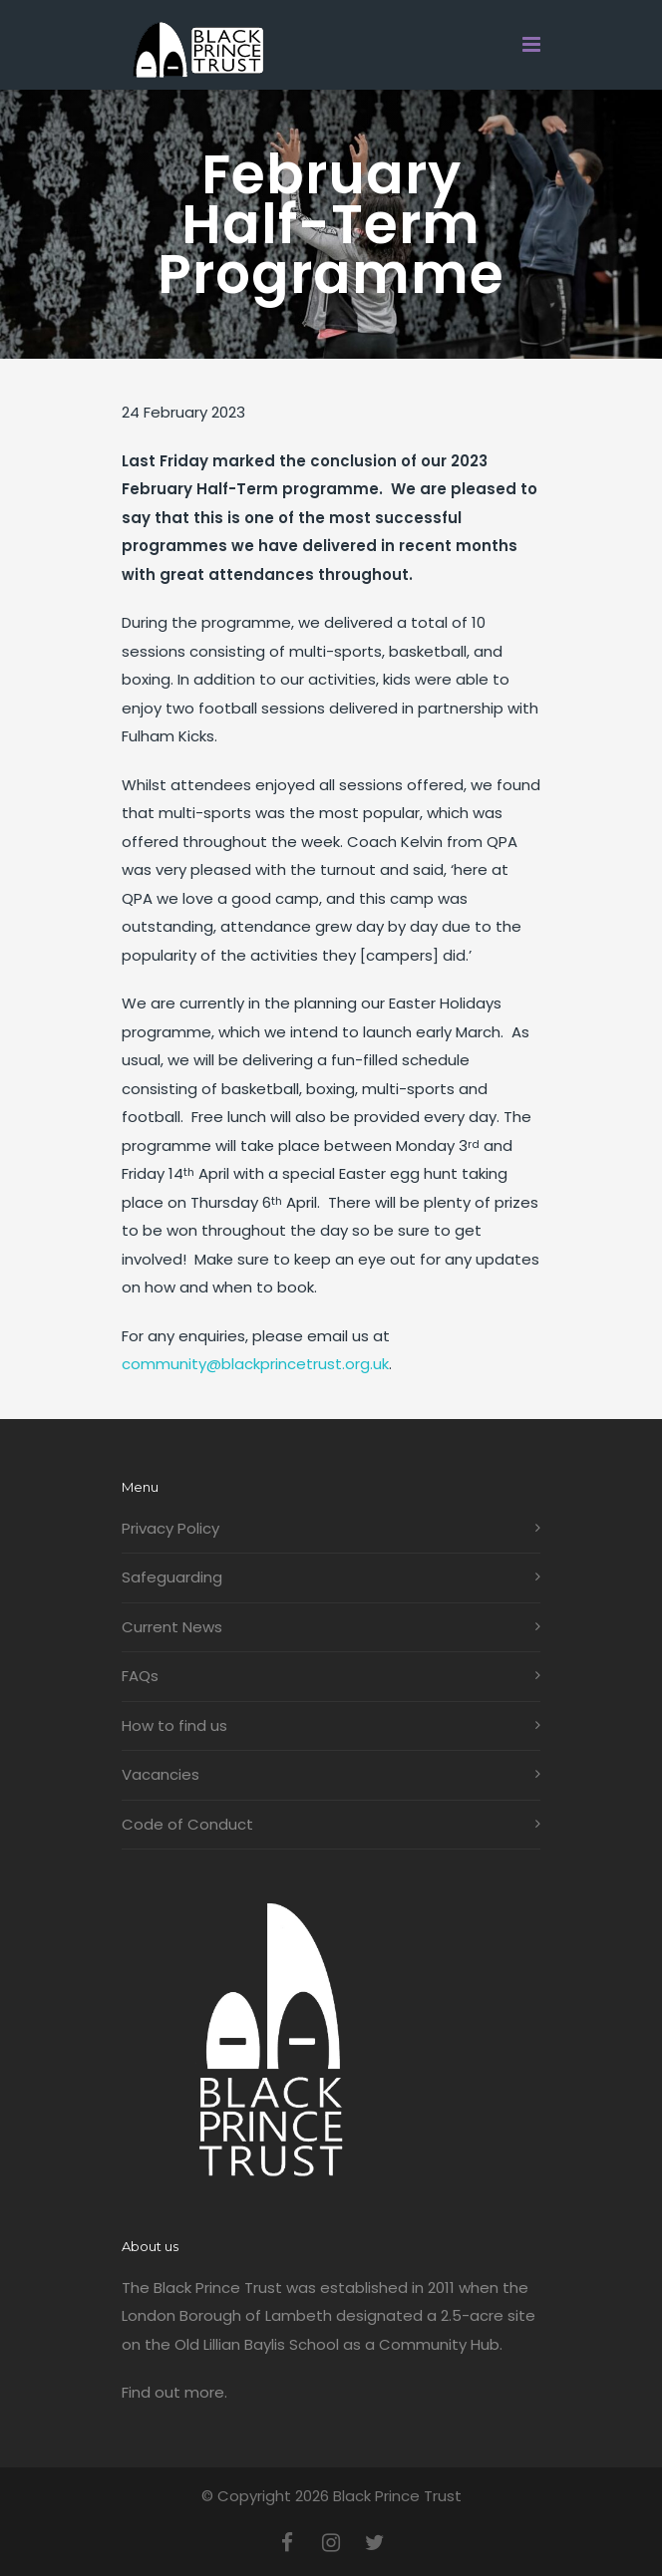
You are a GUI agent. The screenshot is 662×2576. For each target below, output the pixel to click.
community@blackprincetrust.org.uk (255, 1363)
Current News (172, 1626)
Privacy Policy (170, 1528)
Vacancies (160, 1774)
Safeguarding (172, 1577)
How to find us (174, 1725)
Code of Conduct (187, 1824)
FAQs (140, 1675)
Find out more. (174, 2392)
